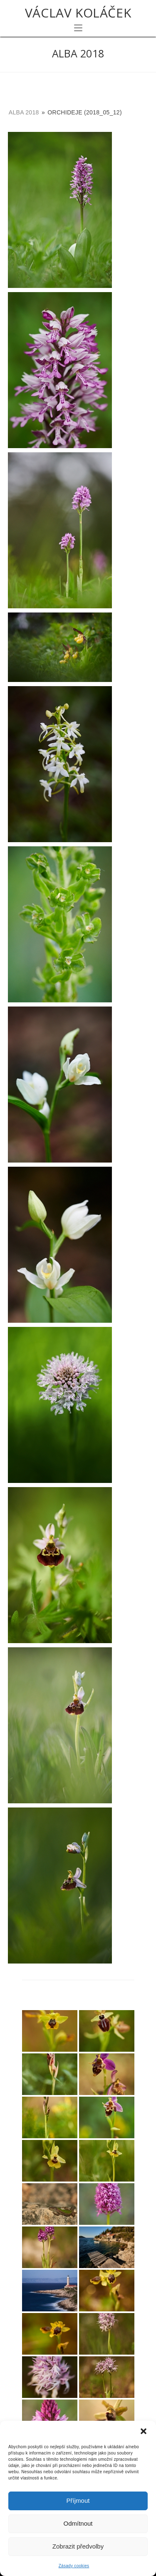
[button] (143, 2431)
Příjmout (78, 2500)
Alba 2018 (24, 112)
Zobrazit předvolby (78, 2546)
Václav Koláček (78, 12)
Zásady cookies (74, 2566)
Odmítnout (77, 2523)
